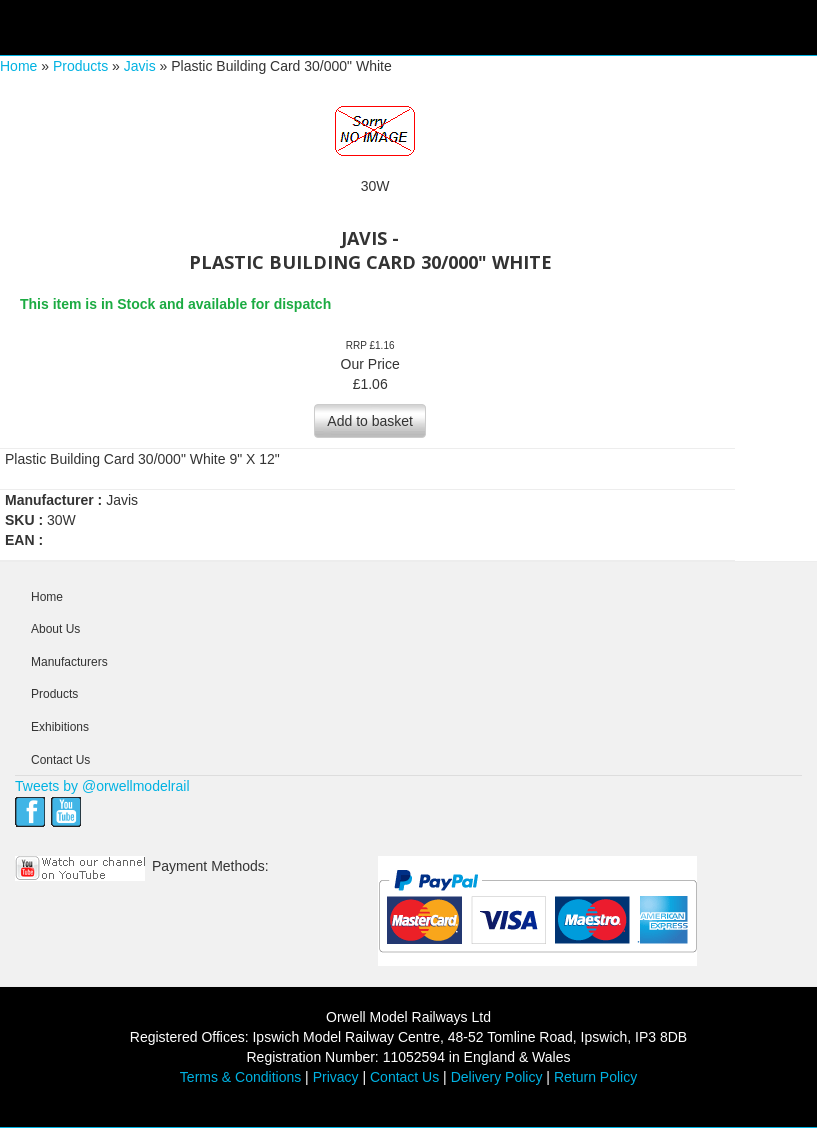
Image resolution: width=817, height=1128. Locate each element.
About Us (55, 629)
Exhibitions (60, 727)
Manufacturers (69, 662)
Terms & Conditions (240, 1077)
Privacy (336, 1077)
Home (18, 66)
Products (80, 66)
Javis (140, 66)
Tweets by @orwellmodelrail (102, 786)
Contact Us (60, 760)
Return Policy (595, 1077)
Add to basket (370, 421)
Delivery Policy (497, 1077)
